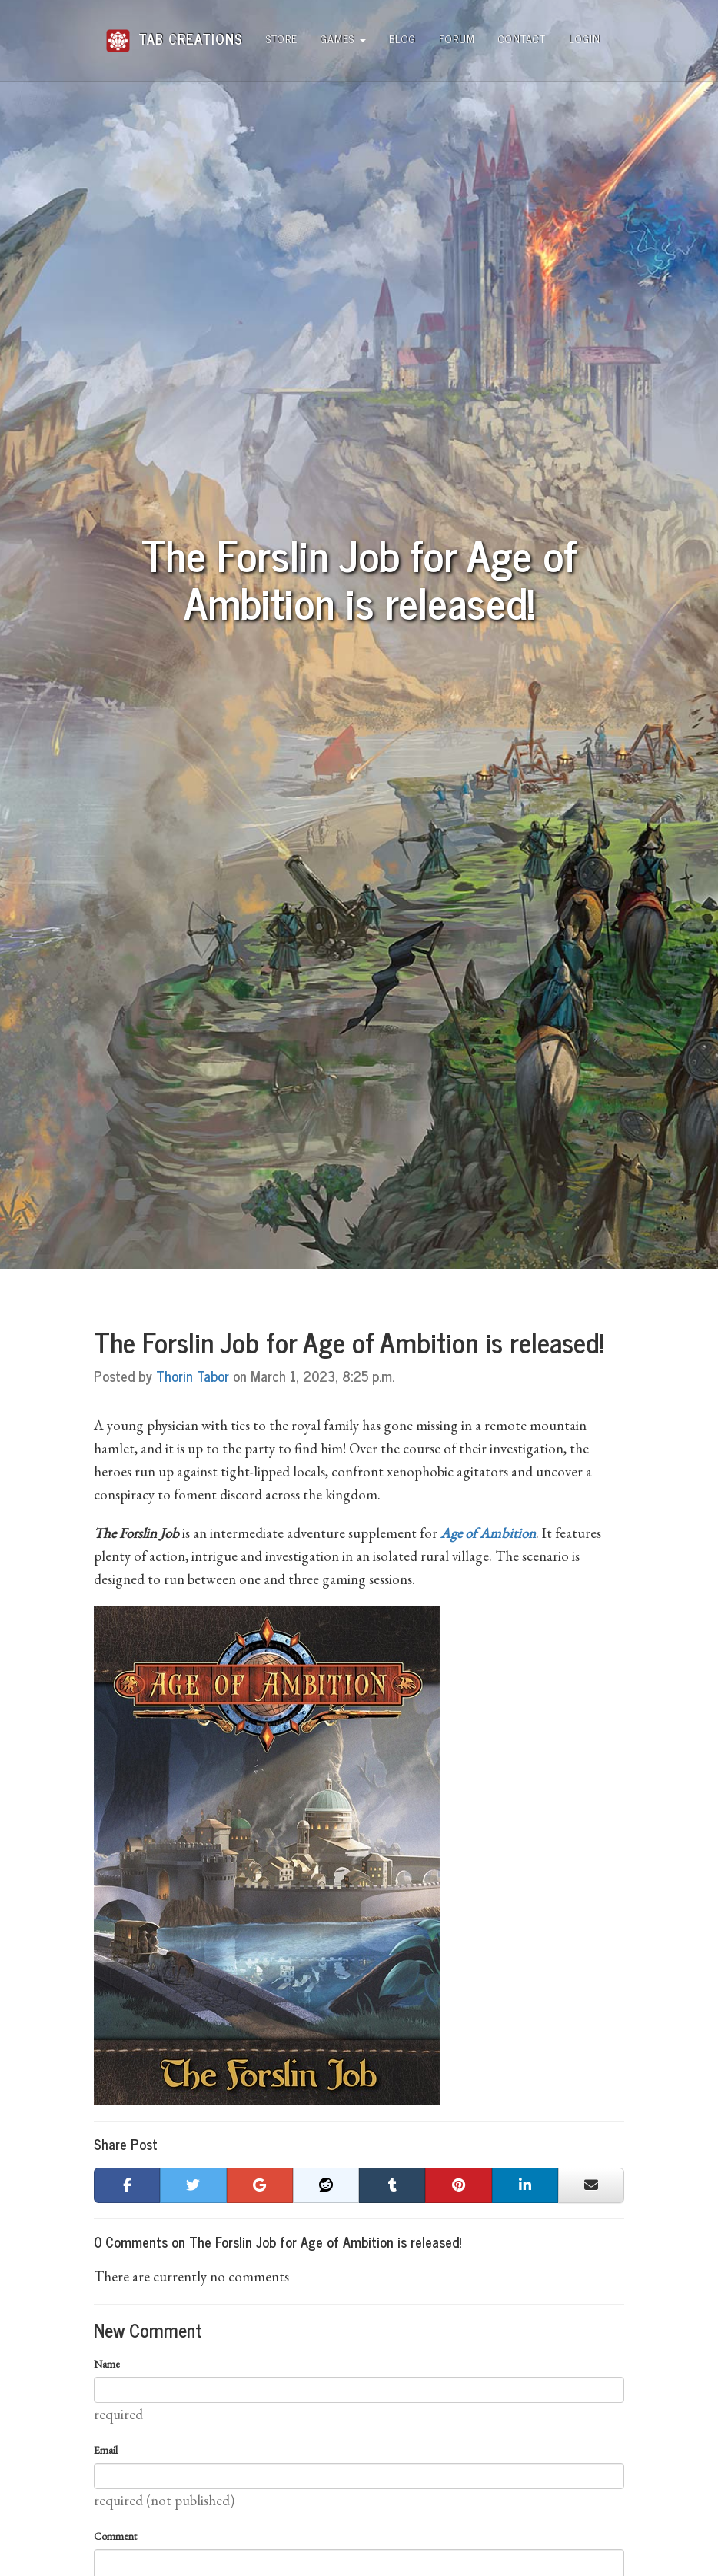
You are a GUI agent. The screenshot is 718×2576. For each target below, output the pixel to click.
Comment (115, 2536)
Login (584, 38)
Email (106, 2450)
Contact (522, 38)
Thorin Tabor (192, 1375)
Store (282, 38)
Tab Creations (174, 32)
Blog (402, 38)
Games (343, 38)
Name (107, 2364)
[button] (127, 2185)
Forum (457, 38)
